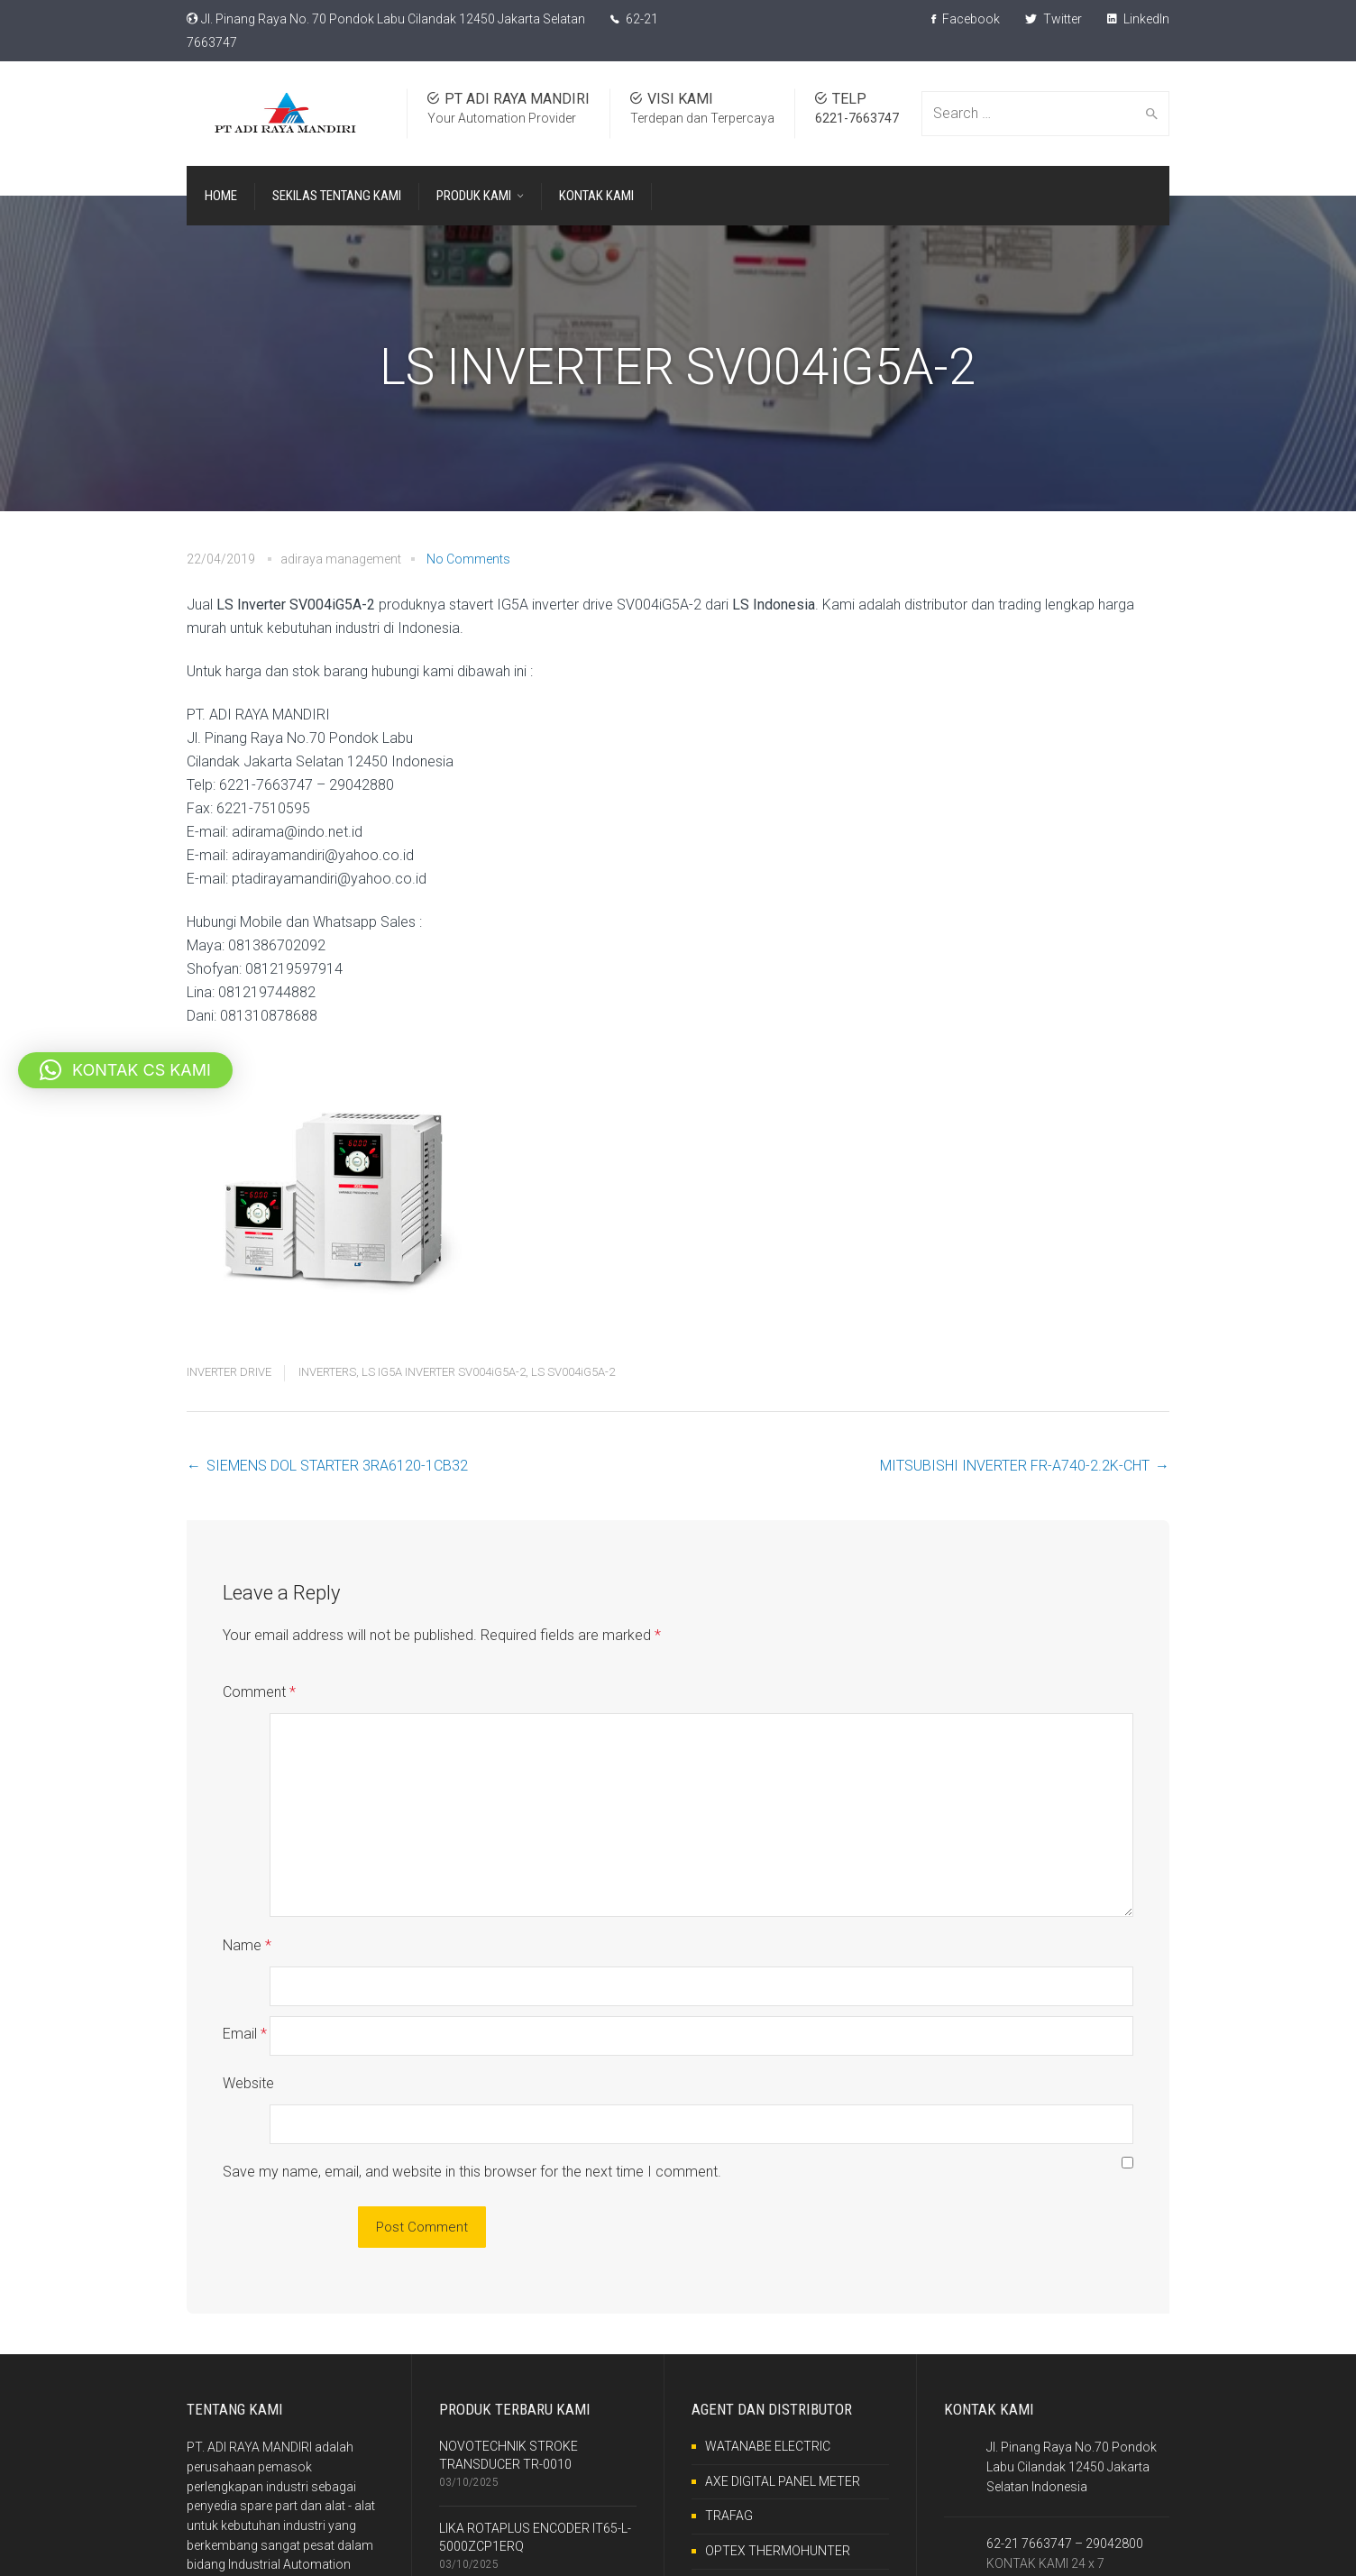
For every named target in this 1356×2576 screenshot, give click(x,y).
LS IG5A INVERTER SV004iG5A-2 (444, 1372)
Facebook (965, 19)
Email (245, 1956)
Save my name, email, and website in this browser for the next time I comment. (472, 2055)
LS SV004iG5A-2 (573, 1372)
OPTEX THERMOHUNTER (777, 2434)
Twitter (1053, 19)
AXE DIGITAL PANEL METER (782, 2365)
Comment (259, 1692)
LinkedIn (1138, 19)
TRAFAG (729, 2399)
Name (247, 1906)
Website (248, 2005)
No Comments (468, 559)
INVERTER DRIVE (229, 1372)
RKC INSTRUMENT (758, 2469)
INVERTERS (327, 1372)
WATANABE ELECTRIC (767, 2330)
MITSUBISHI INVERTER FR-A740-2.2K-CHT (1015, 1465)
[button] (125, 1070)
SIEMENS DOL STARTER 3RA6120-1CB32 (337, 1465)
